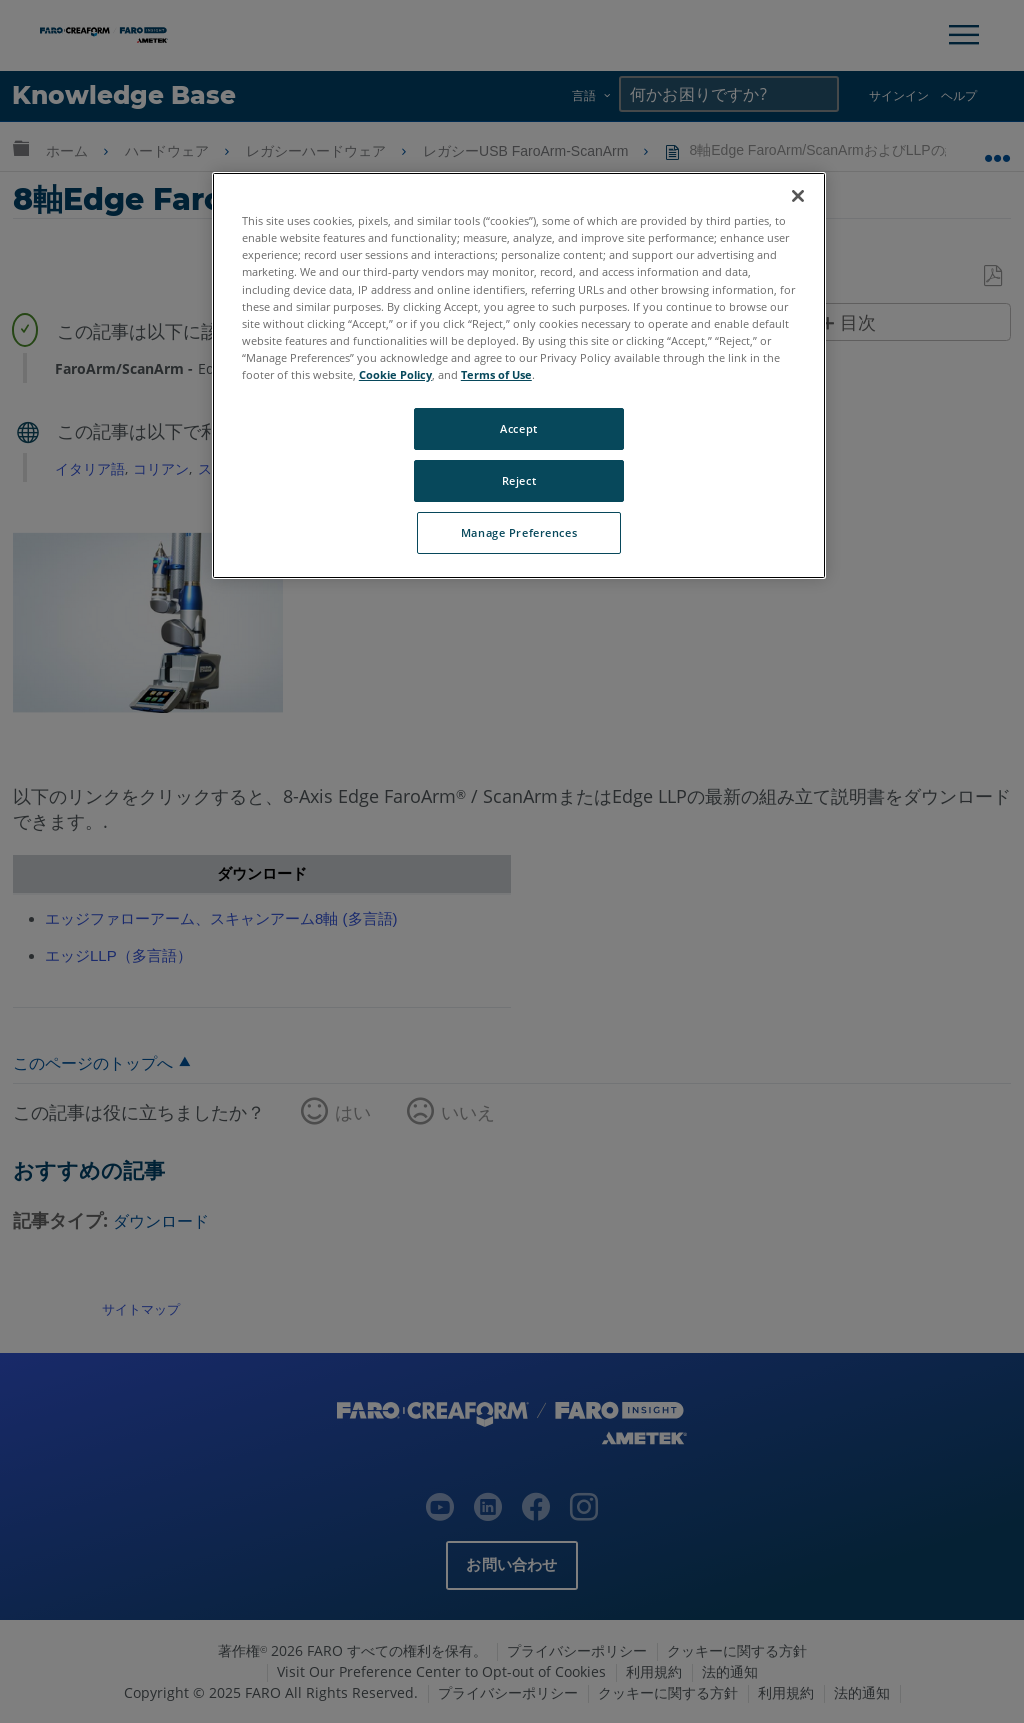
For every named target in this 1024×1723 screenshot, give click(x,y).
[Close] (798, 196)
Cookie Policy (395, 374)
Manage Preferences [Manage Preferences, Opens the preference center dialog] (519, 532)
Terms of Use (496, 374)
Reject (519, 480)
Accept (518, 428)
